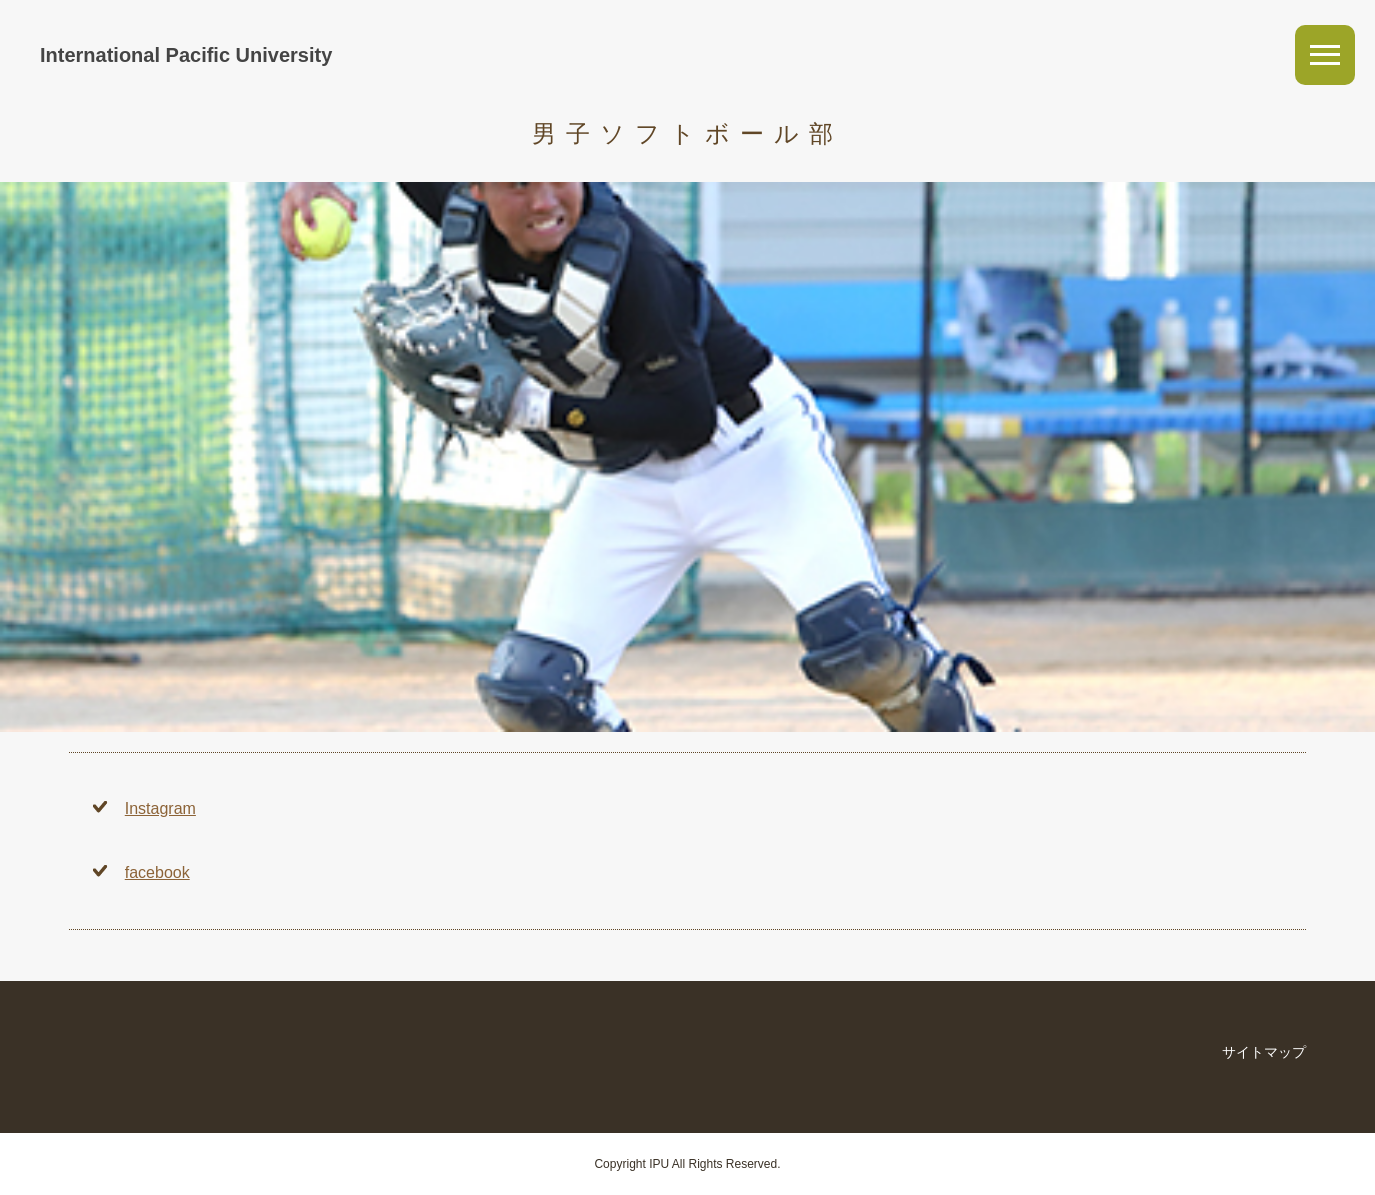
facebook (157, 872)
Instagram (160, 808)
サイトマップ (1264, 1052)
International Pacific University (186, 55)
